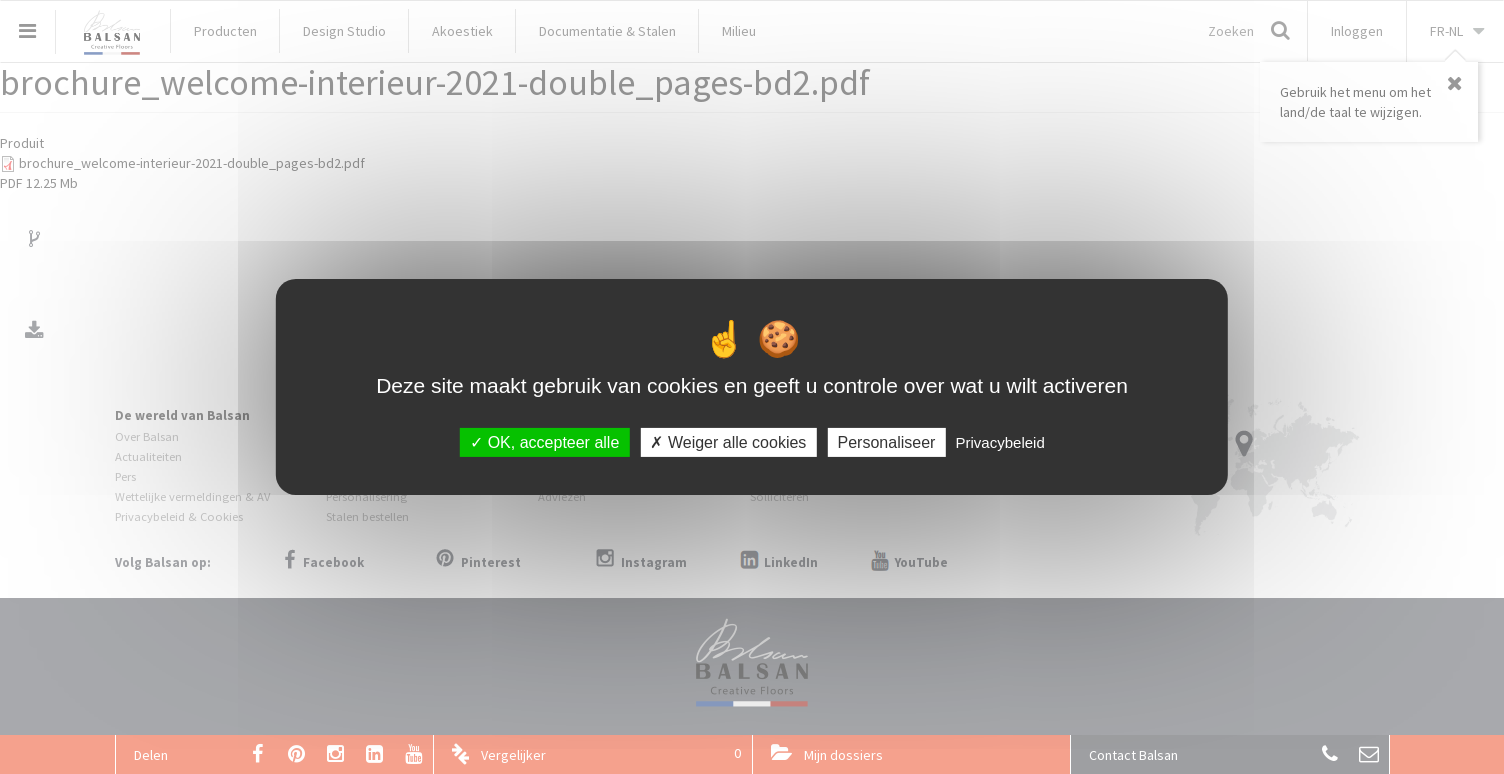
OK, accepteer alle (544, 442)
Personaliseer (887, 442)
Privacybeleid (1000, 442)
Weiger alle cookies (728, 442)
